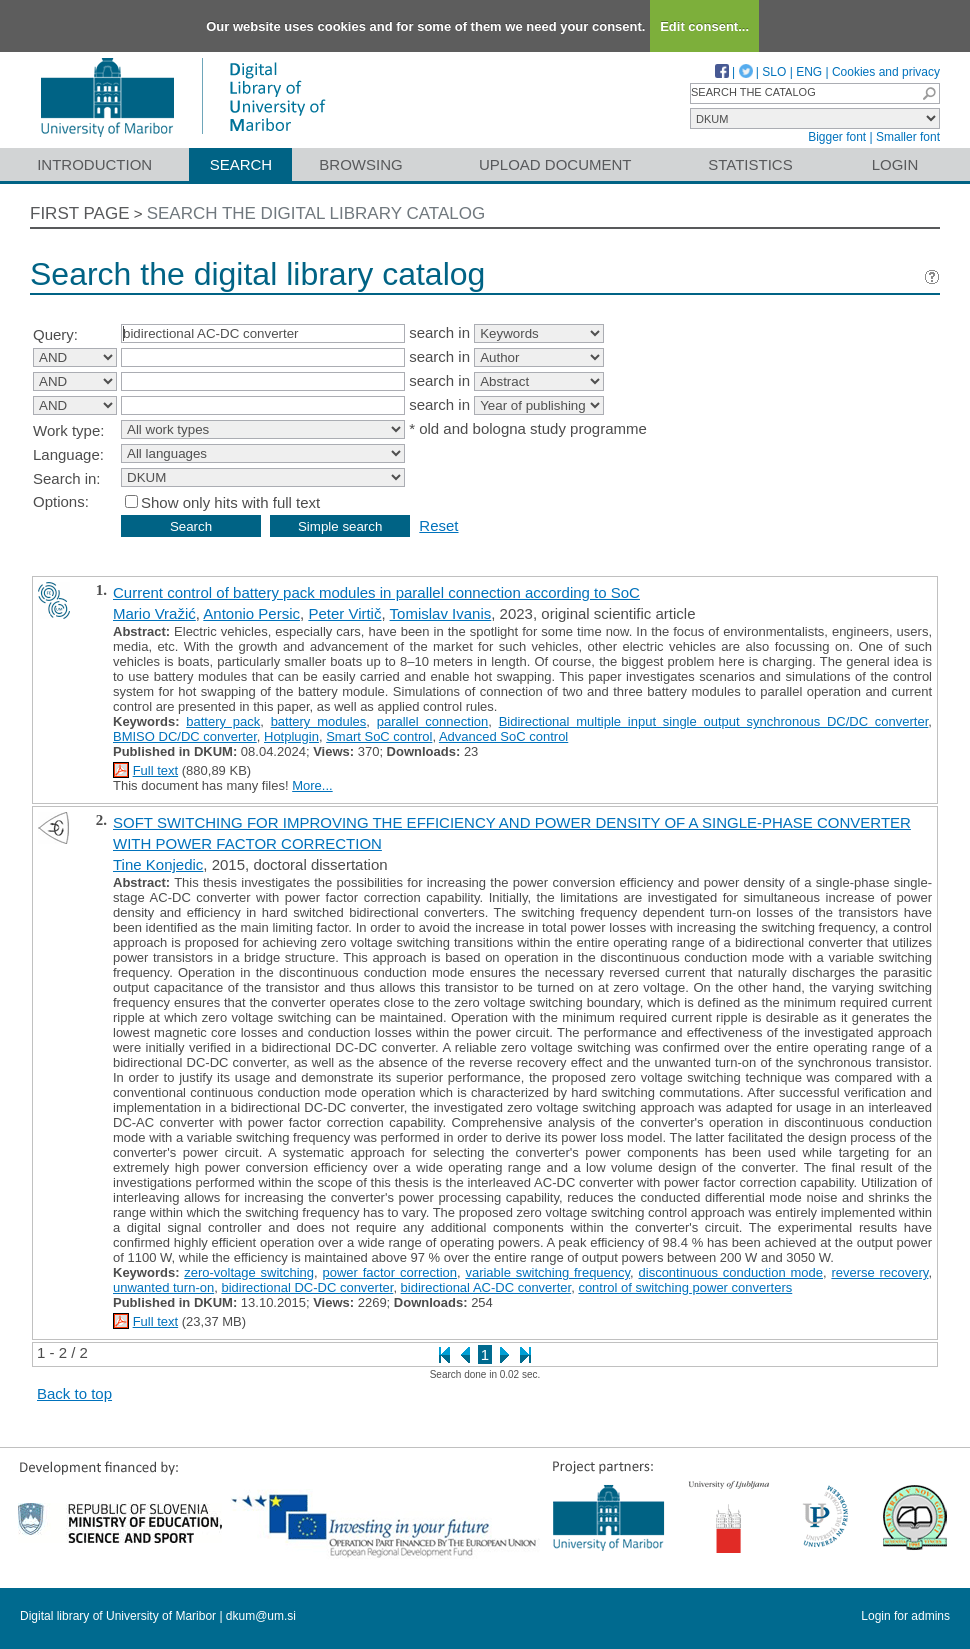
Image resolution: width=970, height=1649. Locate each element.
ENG (809, 72)
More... (312, 785)
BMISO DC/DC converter (185, 736)
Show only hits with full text (230, 502)
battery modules (319, 721)
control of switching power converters (685, 1287)
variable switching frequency (547, 1272)
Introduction (94, 164)
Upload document (555, 164)
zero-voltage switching (249, 1272)
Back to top (74, 1393)
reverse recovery (879, 1272)
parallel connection (433, 721)
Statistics (750, 164)
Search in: (67, 478)
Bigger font (837, 137)
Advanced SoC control (503, 736)
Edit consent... (704, 26)
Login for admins (905, 1616)
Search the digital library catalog (316, 213)
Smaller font (908, 137)
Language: (68, 454)
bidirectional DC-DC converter (307, 1287)
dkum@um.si (261, 1616)
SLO (774, 72)
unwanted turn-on (163, 1287)
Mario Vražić (154, 613)
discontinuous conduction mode (731, 1272)
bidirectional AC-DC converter (486, 1287)
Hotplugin (291, 736)
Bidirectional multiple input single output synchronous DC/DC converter (714, 721)
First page (80, 213)
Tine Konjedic (158, 864)
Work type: (68, 430)
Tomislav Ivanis (441, 613)
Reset (438, 525)
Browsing (360, 164)
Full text (156, 770)
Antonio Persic (251, 613)
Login (895, 164)
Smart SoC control (379, 736)
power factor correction (389, 1272)
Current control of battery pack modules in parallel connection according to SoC (376, 592)
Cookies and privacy (886, 72)
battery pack (223, 721)
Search (241, 164)
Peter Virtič (344, 613)
